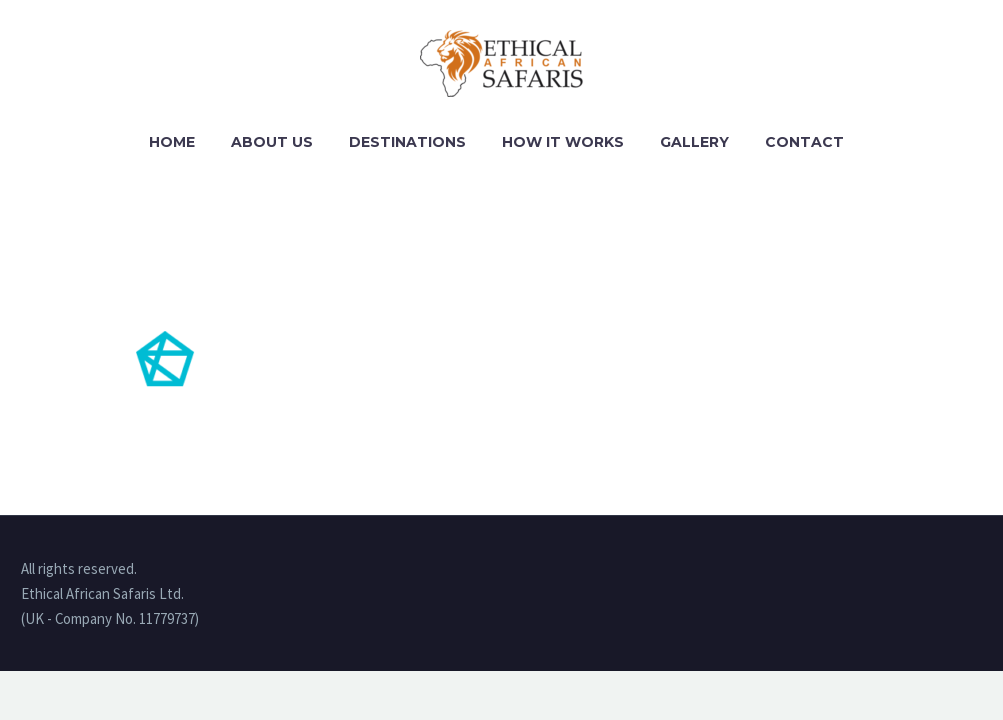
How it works (563, 142)
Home (172, 142)
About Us (272, 142)
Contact (804, 142)
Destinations (407, 142)
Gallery (694, 142)
